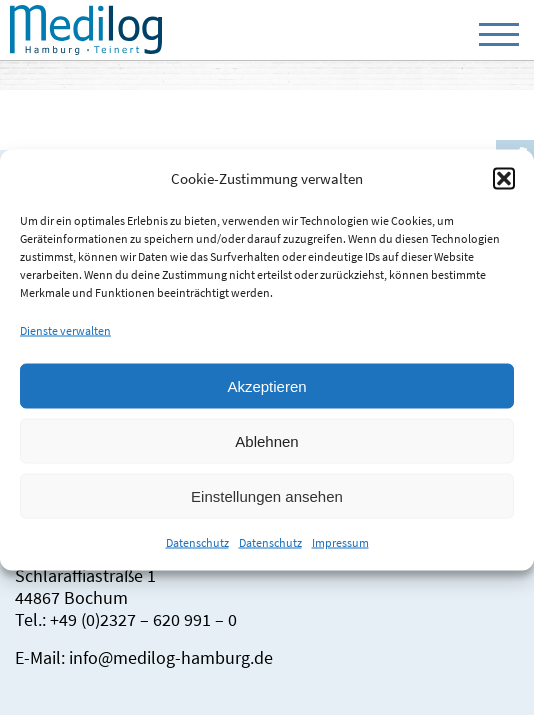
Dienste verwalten (65, 330)
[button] (504, 178)
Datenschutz (197, 542)
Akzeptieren (266, 385)
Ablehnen (266, 440)
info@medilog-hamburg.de (171, 657)
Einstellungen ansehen (267, 495)
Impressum (340, 542)
